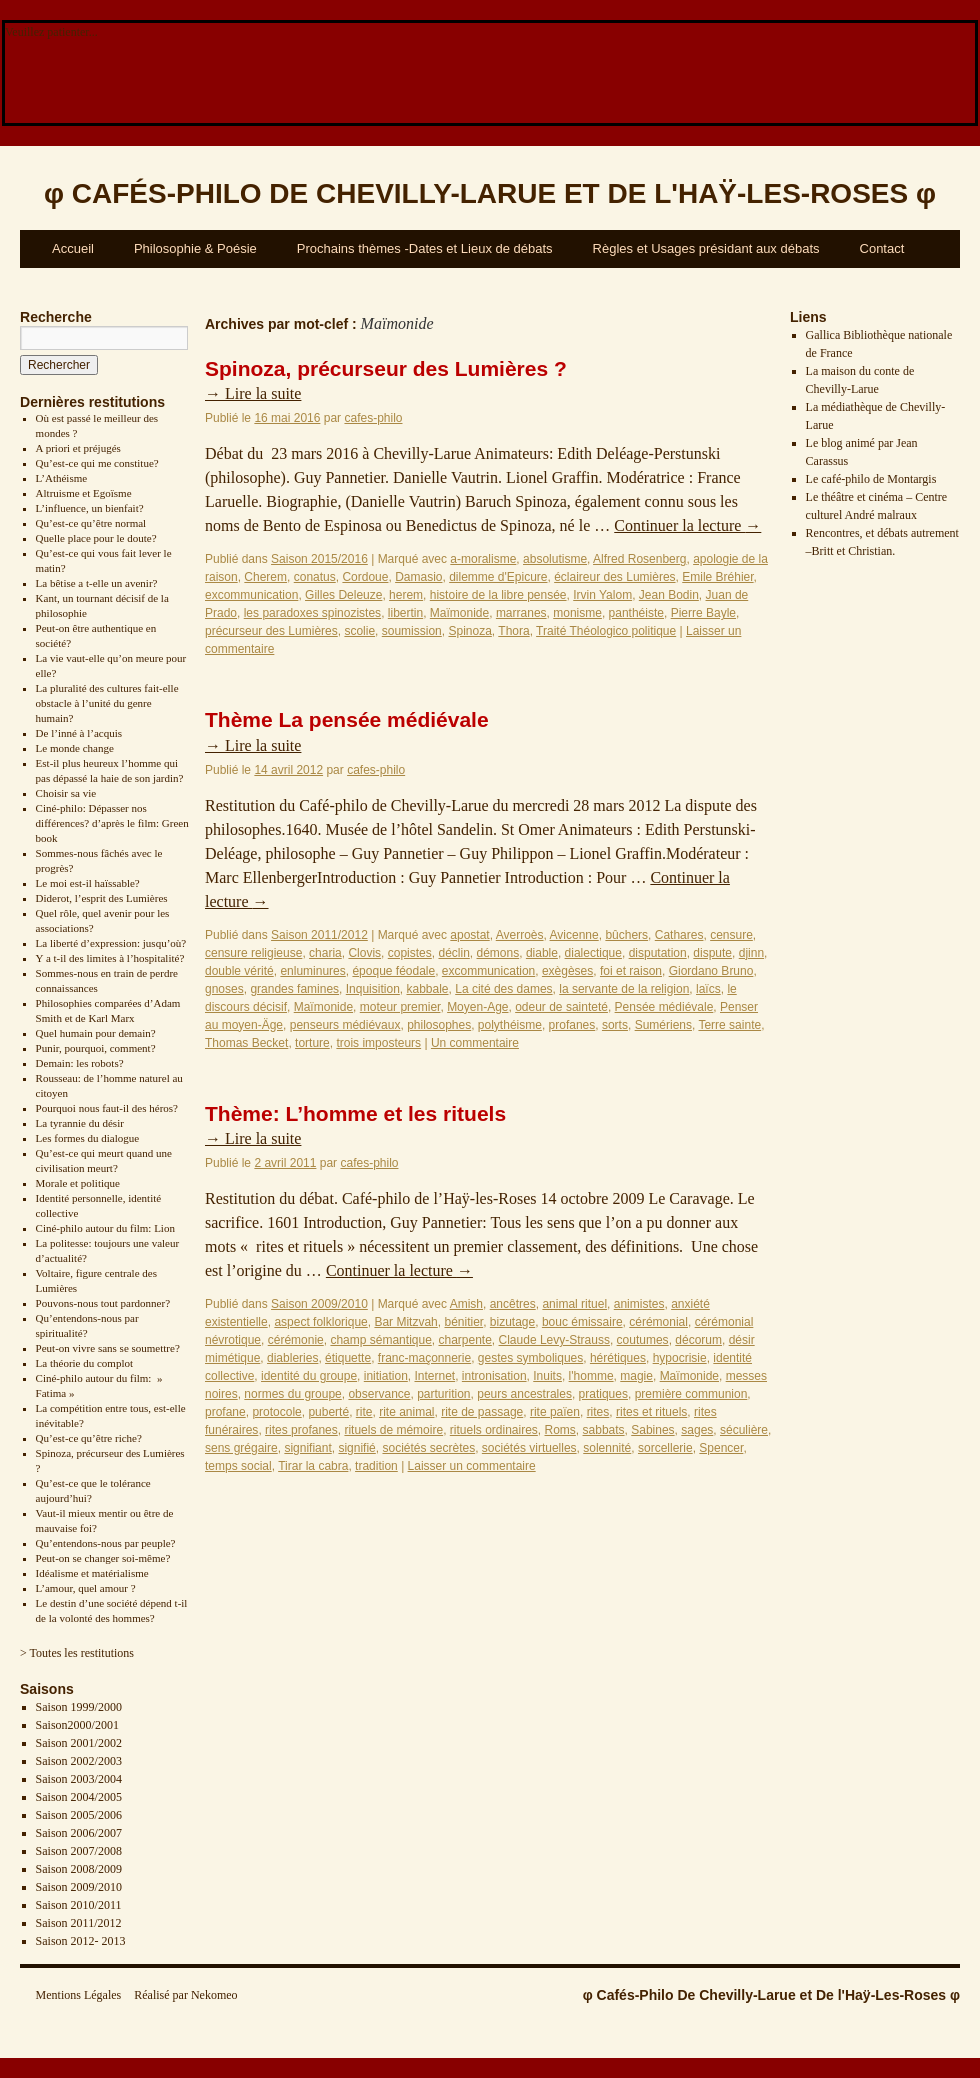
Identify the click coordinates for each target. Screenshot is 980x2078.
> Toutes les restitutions (77, 1653)
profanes (572, 1025)
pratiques (603, 1394)
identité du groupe (309, 1376)
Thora (513, 631)
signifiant (307, 1448)
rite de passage (482, 1412)
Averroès (520, 935)
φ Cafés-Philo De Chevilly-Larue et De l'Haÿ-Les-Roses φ (771, 1995)
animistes (639, 1304)
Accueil (73, 248)
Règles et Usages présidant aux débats (706, 248)
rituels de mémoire (393, 1430)
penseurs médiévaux (345, 1025)
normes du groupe (292, 1394)
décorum (698, 1340)
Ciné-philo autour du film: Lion (105, 1228)
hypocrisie (680, 1358)
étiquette (348, 1358)
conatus (315, 577)
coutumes (643, 1340)
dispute (712, 953)
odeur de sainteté (561, 1007)
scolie (359, 631)
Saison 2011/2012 (79, 1923)
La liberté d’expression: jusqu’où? (111, 943)
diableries (292, 1358)
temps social (238, 1466)
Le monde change (75, 748)
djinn (751, 953)
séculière (744, 1430)
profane (225, 1412)
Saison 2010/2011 (79, 1905)
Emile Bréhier (717, 577)
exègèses (567, 971)
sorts (615, 1025)
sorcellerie (665, 1448)
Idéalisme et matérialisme (92, 1573)
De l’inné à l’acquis (79, 733)
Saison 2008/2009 (79, 1869)
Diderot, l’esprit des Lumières (102, 898)
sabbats (604, 1430)
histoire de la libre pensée (498, 595)
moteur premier (400, 1007)
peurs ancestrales (524, 1394)
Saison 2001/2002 (79, 1743)
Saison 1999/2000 (79, 1707)
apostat (469, 935)
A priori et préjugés (78, 448)
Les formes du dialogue (88, 1138)
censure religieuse (253, 953)
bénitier (463, 1322)
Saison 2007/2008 (79, 1851)
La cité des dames (503, 989)
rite (364, 1412)
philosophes (439, 1025)
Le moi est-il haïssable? (88, 883)
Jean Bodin (669, 595)
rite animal (406, 1412)
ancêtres (513, 1304)
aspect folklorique (320, 1322)
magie (636, 1376)
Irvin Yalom (602, 595)
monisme (577, 613)
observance (379, 1394)
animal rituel (574, 1304)
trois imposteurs (378, 1043)
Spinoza (469, 631)
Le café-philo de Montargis (871, 479)
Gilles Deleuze (343, 595)
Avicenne (574, 935)
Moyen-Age (477, 1007)
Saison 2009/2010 (79, 1887)
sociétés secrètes (428, 1448)
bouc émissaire (582, 1322)
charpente (464, 1340)
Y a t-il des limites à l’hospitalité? (110, 958)
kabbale (427, 989)
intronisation (494, 1376)
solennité (607, 1448)
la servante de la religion (624, 989)
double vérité (239, 971)
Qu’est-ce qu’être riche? (89, 1438)
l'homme (591, 1376)
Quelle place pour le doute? (96, 538)
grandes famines (294, 989)
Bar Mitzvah (405, 1322)
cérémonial (658, 1322)
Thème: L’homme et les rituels (355, 1113)
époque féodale (393, 971)
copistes (410, 953)
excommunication (251, 595)
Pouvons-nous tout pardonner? (103, 1303)
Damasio (418, 577)
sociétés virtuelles (529, 1448)
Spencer (721, 1448)
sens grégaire (241, 1448)
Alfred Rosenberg (639, 559)
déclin (453, 953)
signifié (356, 1448)
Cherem (265, 577)
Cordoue (365, 577)
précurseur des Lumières (271, 631)
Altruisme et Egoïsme (84, 493)
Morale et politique (78, 1183)
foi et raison (631, 971)
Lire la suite (253, 393)
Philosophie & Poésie (195, 248)
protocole (276, 1412)
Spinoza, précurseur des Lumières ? (386, 368)
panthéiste (636, 613)
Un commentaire (475, 1043)
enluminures (312, 971)
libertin (405, 613)
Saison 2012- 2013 (81, 1941)
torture (312, 1043)
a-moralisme (483, 559)
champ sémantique (380, 1340)
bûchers (626, 935)
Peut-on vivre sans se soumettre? (108, 1348)
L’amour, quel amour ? (86, 1588)
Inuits (547, 1376)
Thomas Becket (246, 1043)
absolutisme (555, 559)
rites (598, 1412)
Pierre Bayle (703, 613)
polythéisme (510, 1025)
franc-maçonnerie (424, 1358)
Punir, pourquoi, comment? (96, 1048)
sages (697, 1430)
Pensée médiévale (664, 1007)
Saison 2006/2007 (79, 1833)
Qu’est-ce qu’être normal (91, 523)
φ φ (490, 193)
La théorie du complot (84, 1363)
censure (731, 935)
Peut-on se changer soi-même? (103, 1558)
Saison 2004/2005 (79, 1797)
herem (406, 595)
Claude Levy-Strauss (554, 1340)
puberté (328, 1412)
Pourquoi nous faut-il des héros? (107, 1108)
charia (325, 953)
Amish (466, 1304)
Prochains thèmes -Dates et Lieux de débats (425, 248)
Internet (434, 1376)
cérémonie (296, 1340)
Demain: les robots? (80, 1063)
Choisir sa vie (66, 793)
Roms (560, 1430)
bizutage (512, 1322)
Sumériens (663, 1025)
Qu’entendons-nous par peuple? (106, 1543)
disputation (658, 953)
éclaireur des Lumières (614, 577)
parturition (443, 1394)
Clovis (364, 953)
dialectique (593, 953)
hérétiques (618, 1358)
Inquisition (373, 989)
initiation (386, 1376)
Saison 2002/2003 (79, 1761)
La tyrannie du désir (80, 1123)
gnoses (224, 989)
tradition (376, 1466)
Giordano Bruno (711, 971)
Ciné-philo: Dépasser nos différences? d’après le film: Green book (112, 823)
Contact (882, 248)
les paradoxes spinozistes (312, 613)
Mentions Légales (79, 1995)
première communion (691, 1394)
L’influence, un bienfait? (90, 508)
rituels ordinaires (494, 1430)
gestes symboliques (530, 1358)
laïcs (708, 989)
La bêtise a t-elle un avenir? (97, 583)
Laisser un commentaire (472, 1466)
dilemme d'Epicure (498, 577)
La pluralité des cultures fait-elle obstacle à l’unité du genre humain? (107, 703)
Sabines (652, 1430)
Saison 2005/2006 (79, 1815)
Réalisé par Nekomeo (185, 1995)
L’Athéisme (62, 478)
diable (542, 953)
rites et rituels (651, 1412)
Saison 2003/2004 (79, 1779)
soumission (412, 631)
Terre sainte (729, 1025)
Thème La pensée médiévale (347, 719)
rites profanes (301, 1430)
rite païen (555, 1412)
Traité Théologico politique (606, 631)
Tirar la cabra (313, 1466)
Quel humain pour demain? (96, 1033)
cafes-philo (373, 418)
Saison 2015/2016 (319, 559)
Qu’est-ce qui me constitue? (97, 463)
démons (498, 953)
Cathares (679, 935)
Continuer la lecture (687, 525)
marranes (521, 613)
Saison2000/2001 (77, 1725)
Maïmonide (459, 613)
